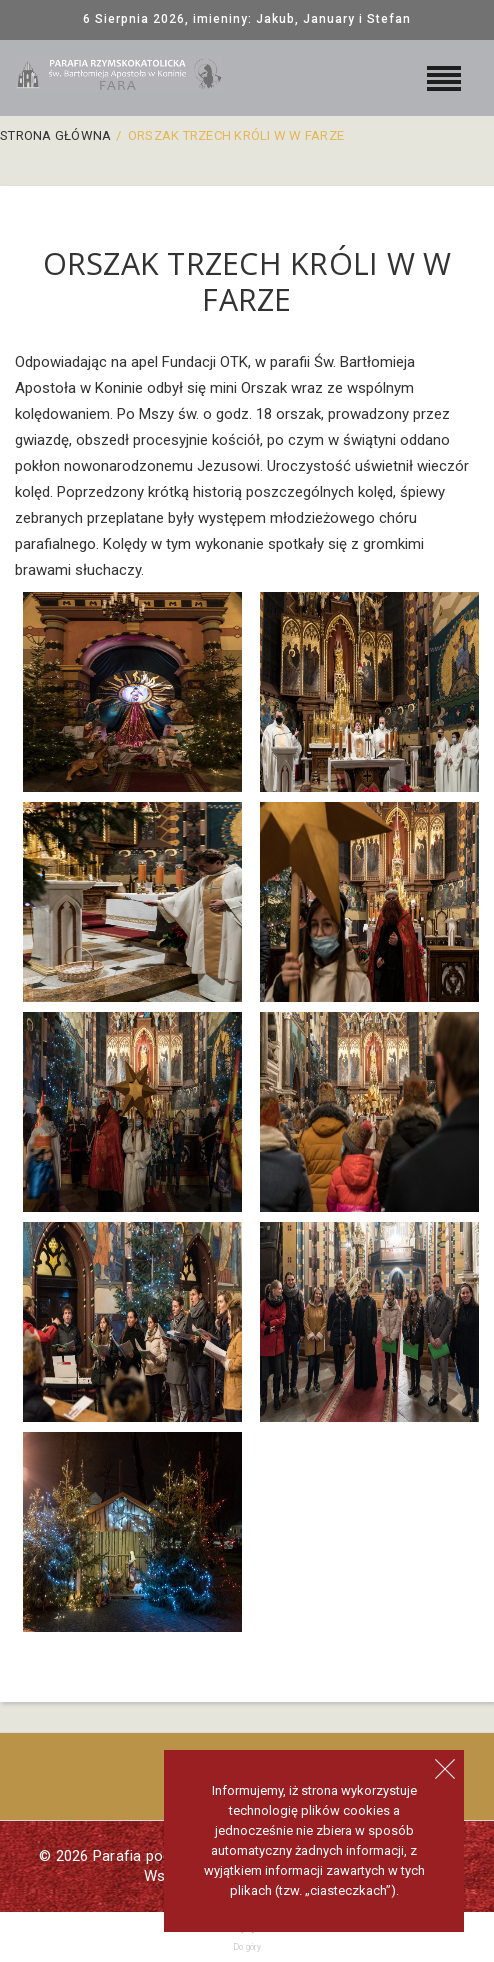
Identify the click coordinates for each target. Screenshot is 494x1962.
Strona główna (55, 135)
